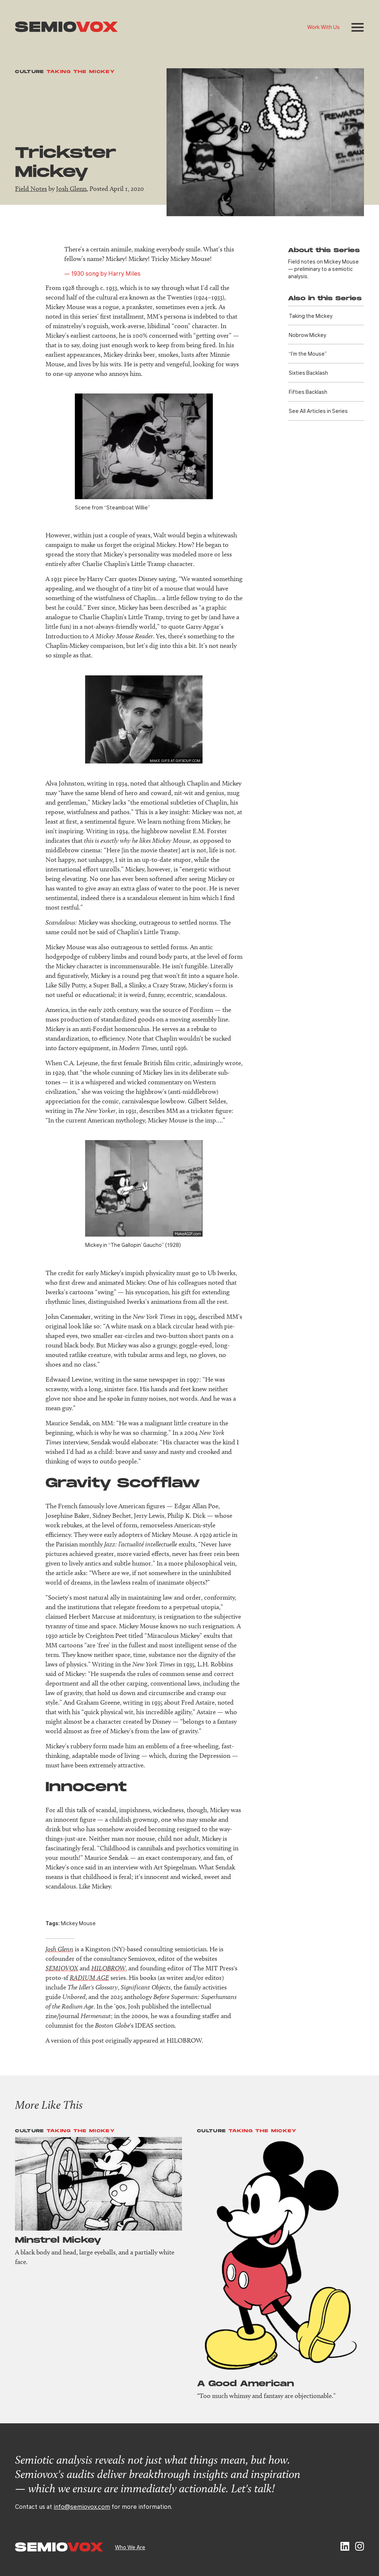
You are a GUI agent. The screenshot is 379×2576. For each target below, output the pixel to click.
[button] (357, 27)
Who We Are (130, 2547)
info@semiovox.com (82, 2506)
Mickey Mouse (78, 1923)
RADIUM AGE (89, 1977)
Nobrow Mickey (307, 334)
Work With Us (323, 26)
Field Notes (31, 189)
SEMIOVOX (61, 1968)
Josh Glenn (71, 189)
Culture (29, 72)
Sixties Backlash (308, 372)
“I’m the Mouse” (308, 353)
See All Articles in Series (318, 410)
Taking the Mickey (81, 72)
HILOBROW (108, 1968)
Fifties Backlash (308, 391)
